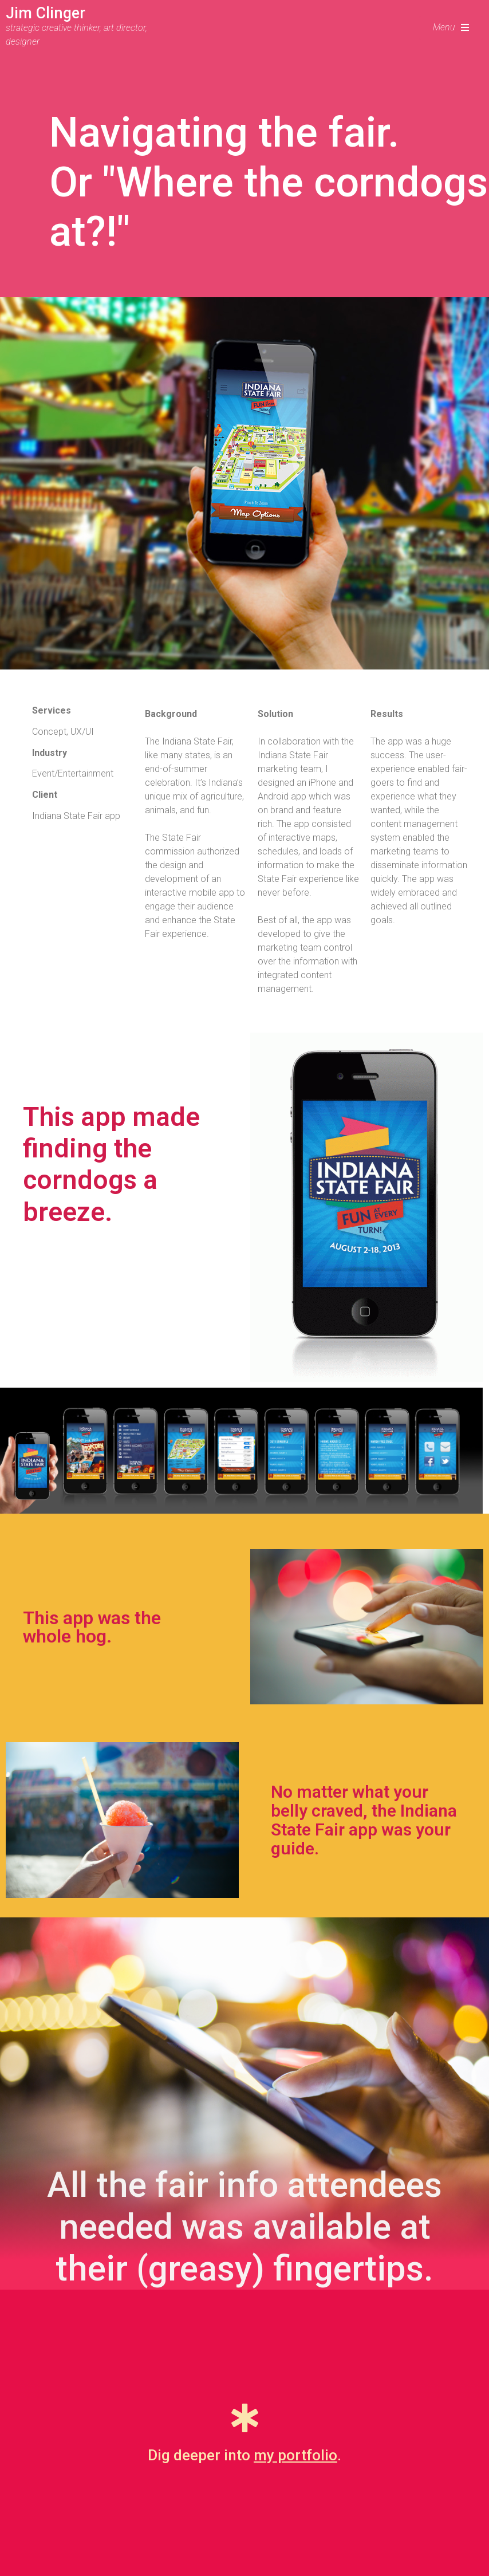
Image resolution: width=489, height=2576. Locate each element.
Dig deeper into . (244, 2455)
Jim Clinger (45, 13)
